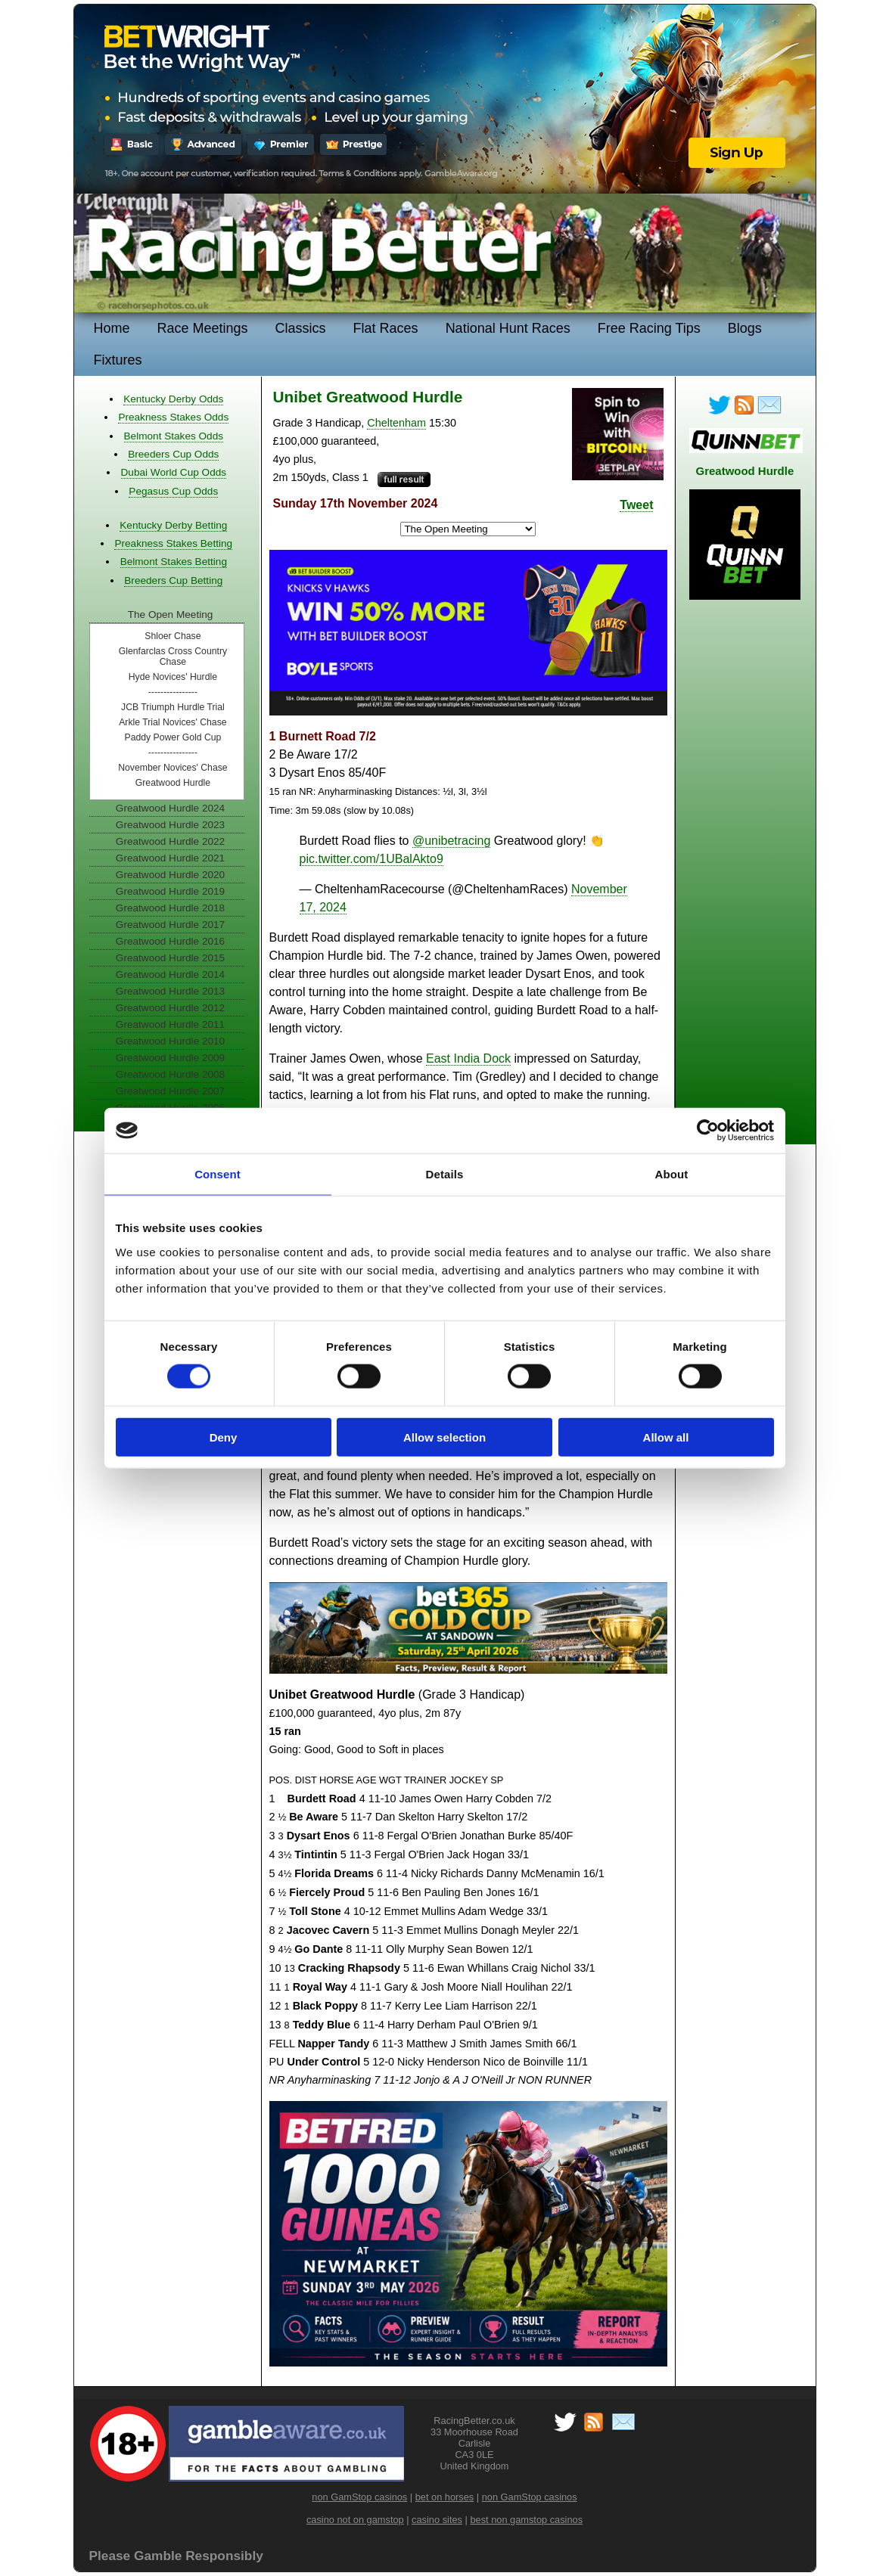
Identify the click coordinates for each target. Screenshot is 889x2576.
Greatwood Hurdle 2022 (170, 841)
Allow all (666, 1436)
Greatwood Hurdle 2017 (170, 924)
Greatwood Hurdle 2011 (170, 1024)
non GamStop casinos (359, 2497)
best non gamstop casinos (526, 2519)
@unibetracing (451, 840)
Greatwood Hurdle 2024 (170, 808)
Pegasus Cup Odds (173, 491)
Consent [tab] (217, 1174)
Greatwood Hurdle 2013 (170, 991)
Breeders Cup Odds (173, 454)
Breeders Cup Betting (173, 580)
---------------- (172, 692)
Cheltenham (396, 423)
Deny (224, 1436)
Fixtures (118, 360)
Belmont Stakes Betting (173, 561)
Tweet (636, 504)
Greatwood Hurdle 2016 (170, 941)
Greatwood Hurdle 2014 (170, 974)
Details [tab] (445, 1174)
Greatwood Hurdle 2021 (170, 858)
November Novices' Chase (172, 767)
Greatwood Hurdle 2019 (170, 891)
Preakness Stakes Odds (173, 417)
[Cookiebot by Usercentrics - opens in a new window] (708, 1130)
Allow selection (444, 1436)
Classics (300, 328)
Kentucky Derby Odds (173, 399)
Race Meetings (202, 328)
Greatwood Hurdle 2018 (170, 908)
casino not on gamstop (355, 2519)
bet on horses (444, 2497)
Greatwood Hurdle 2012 (170, 1007)
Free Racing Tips (649, 328)
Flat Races (385, 328)
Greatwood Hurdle (172, 782)
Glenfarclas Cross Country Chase (173, 656)
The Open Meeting (170, 614)
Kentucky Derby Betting (173, 525)
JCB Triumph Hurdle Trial (173, 707)
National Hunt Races (508, 328)
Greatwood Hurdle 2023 (170, 824)
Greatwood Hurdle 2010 (170, 1041)
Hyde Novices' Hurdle (173, 677)
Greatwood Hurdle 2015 (170, 958)
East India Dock (468, 1058)
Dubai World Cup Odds (174, 472)
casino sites (437, 2519)
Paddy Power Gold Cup (172, 737)
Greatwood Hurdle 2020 (170, 874)
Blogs (745, 328)
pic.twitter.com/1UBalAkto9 (371, 858)
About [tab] (672, 1174)
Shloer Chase (172, 636)
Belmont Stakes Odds (173, 436)
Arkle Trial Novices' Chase (172, 722)
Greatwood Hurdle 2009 (170, 1057)
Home (112, 328)
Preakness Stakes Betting (173, 543)
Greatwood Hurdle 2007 (170, 1091)
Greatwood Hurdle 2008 (170, 1074)
